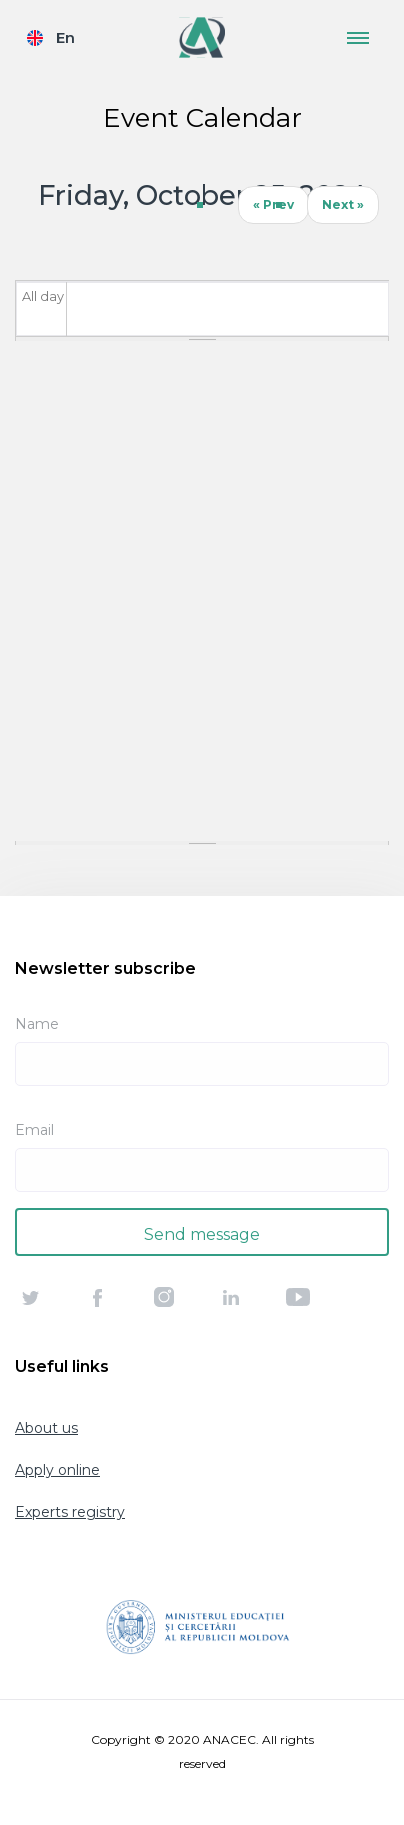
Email (34, 1130)
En (65, 37)
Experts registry (70, 1512)
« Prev (273, 204)
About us (46, 1428)
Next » (343, 204)
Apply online (57, 1470)
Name (37, 1024)
